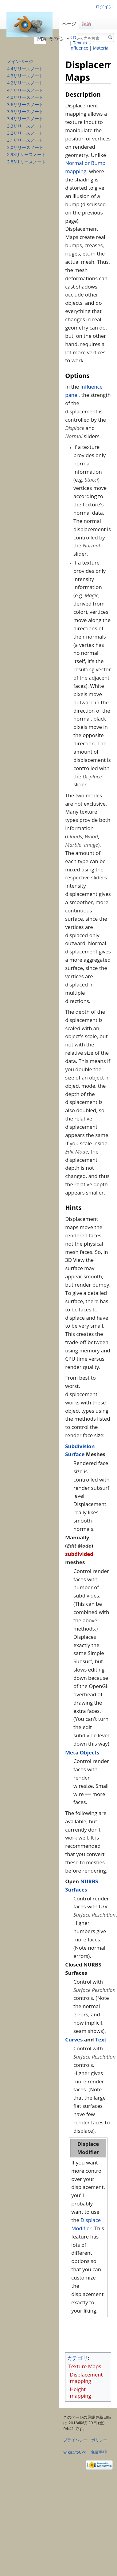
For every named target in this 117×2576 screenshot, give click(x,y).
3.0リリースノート (25, 147)
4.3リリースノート (25, 76)
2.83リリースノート (26, 162)
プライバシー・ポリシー (85, 2440)
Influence (78, 48)
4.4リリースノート (25, 69)
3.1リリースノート (25, 140)
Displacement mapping (86, 2377)
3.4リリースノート (25, 118)
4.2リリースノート (25, 83)
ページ (69, 24)
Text (101, 2039)
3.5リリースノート (25, 111)
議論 (86, 24)
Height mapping (80, 2392)
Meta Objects (82, 1752)
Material (101, 48)
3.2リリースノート (25, 133)
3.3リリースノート (25, 126)
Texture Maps (84, 2366)
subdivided (79, 1553)
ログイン (104, 6)
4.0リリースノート (25, 97)
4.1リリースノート (25, 90)
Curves (74, 2039)
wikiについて (75, 2452)
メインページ (20, 61)
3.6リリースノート (25, 104)
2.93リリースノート (26, 154)
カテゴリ (77, 2358)
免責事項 (99, 2452)
